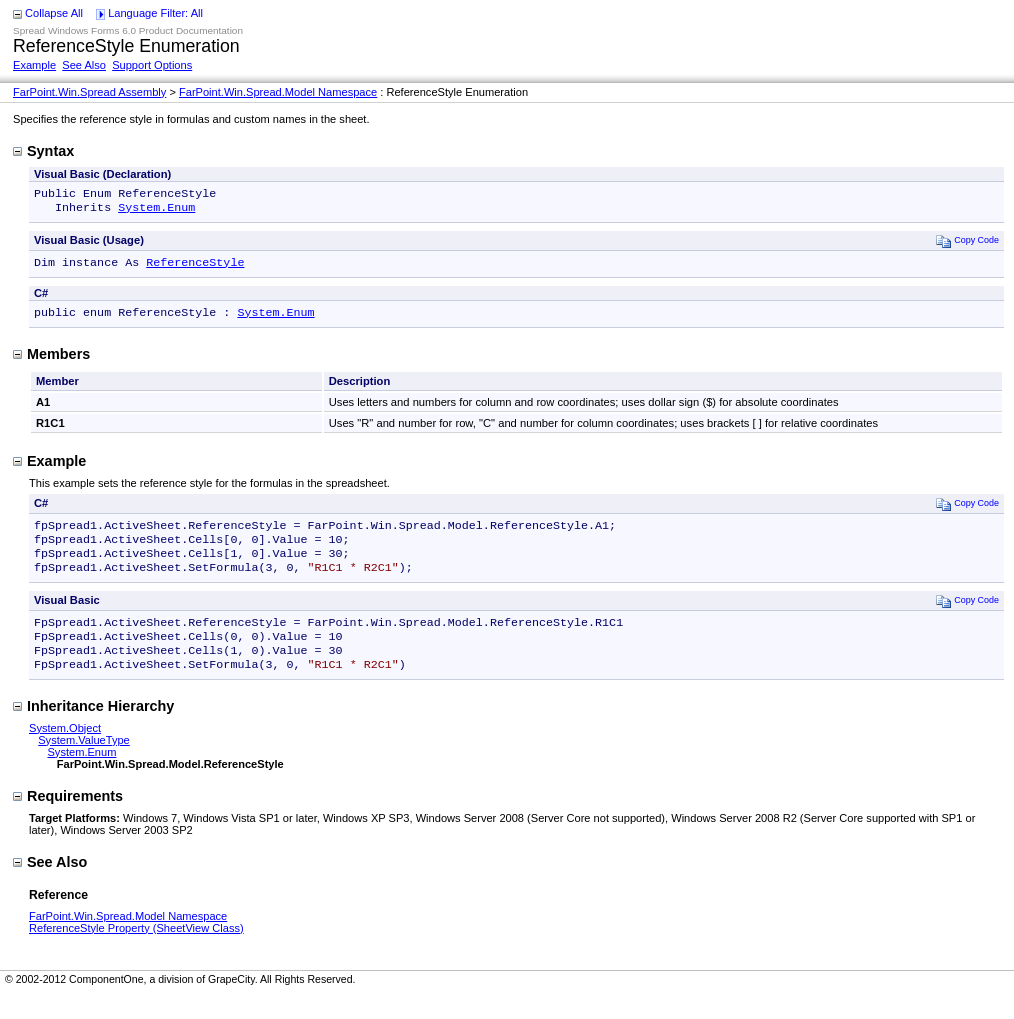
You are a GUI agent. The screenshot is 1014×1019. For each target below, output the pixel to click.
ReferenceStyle (195, 268)
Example (34, 65)
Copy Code (967, 244)
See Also (84, 65)
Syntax (43, 151)
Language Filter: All (155, 13)
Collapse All (54, 13)
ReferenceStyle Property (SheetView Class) (136, 952)
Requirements (68, 820)
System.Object (65, 752)
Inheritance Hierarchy (93, 730)
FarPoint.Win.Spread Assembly (89, 92)
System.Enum (156, 211)
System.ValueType (84, 764)
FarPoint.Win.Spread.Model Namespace (278, 92)
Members (51, 362)
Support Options (152, 65)
